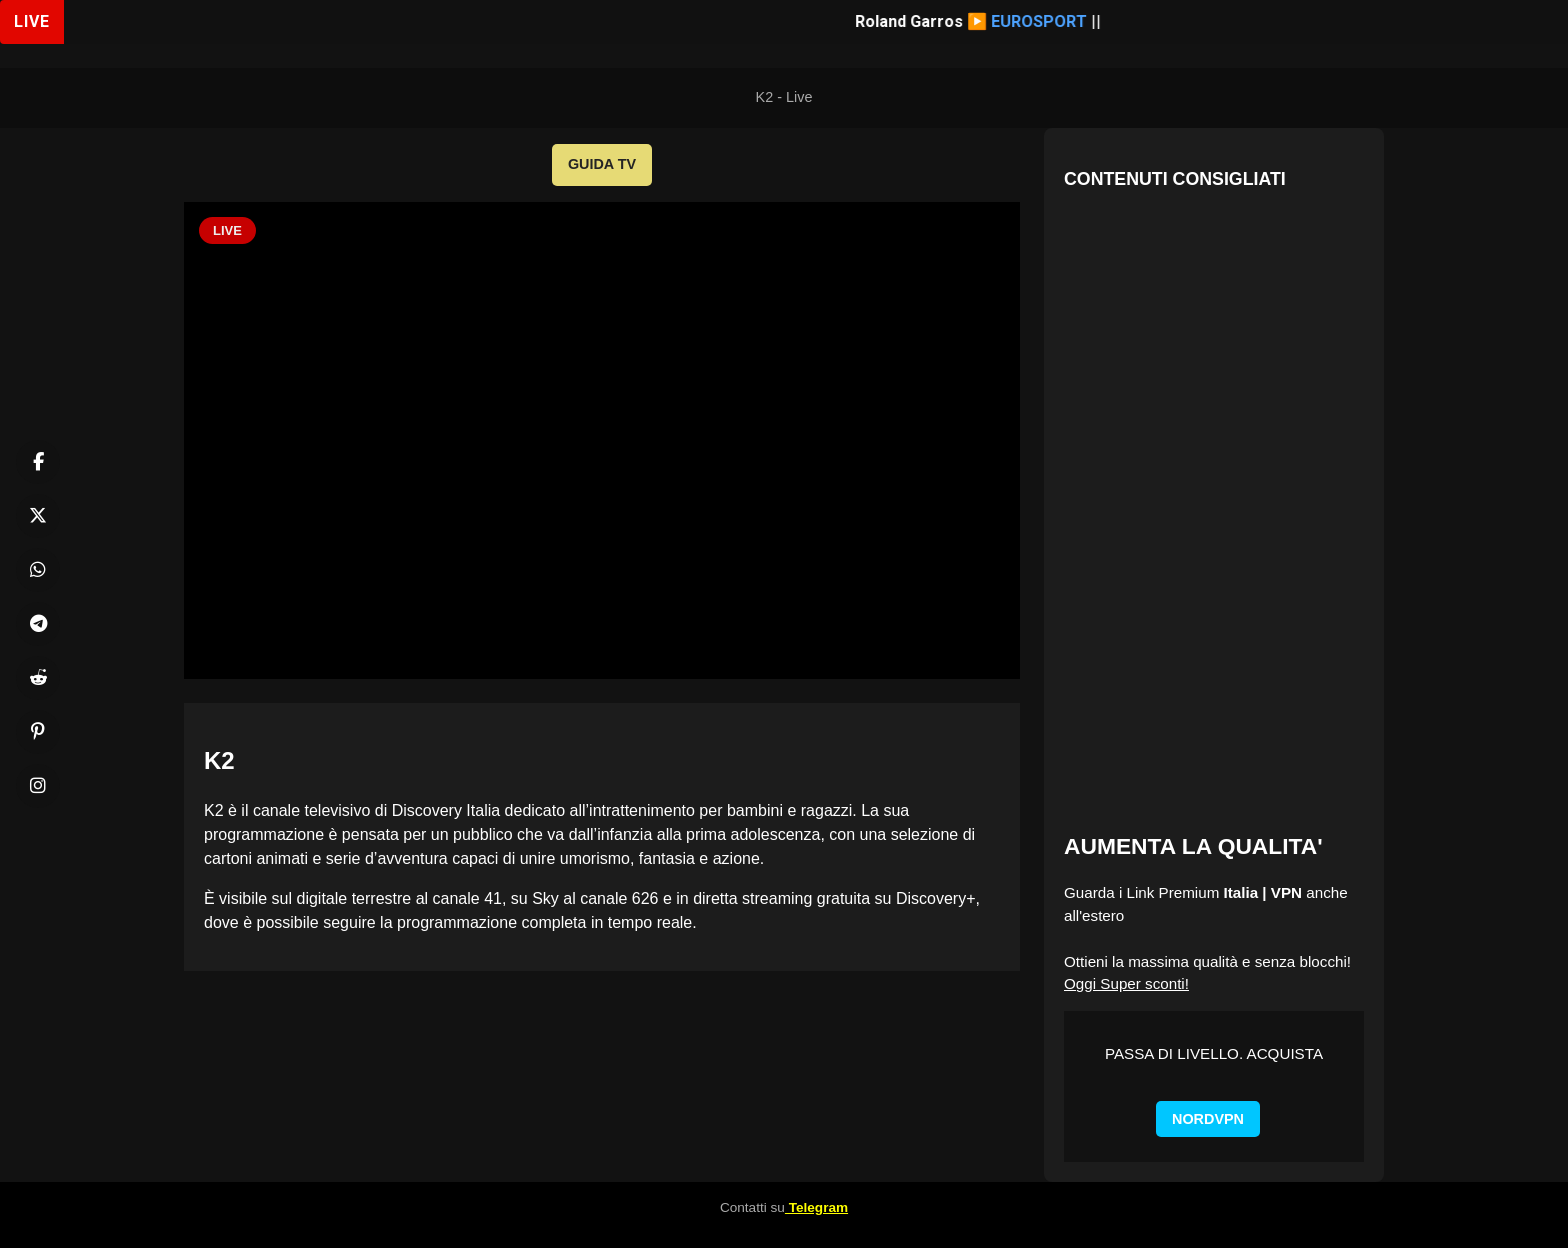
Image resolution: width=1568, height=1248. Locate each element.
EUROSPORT (1050, 21)
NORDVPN (1208, 1119)
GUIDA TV (602, 164)
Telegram (816, 1207)
